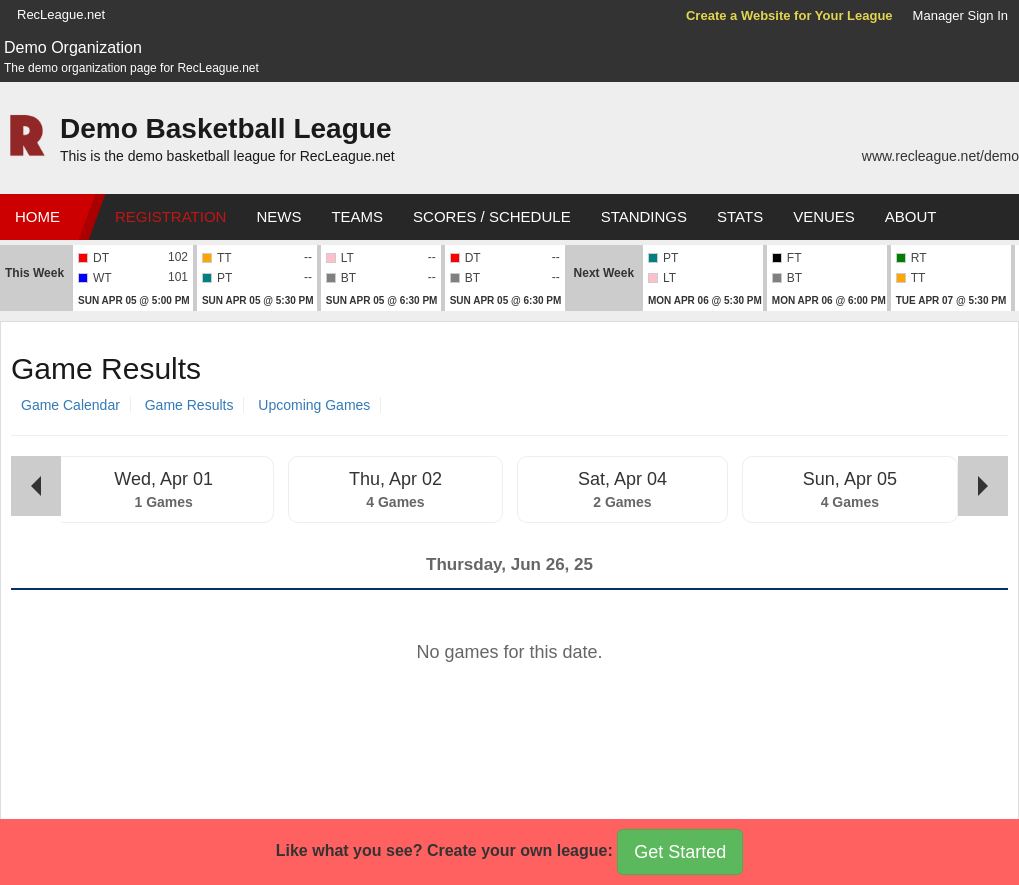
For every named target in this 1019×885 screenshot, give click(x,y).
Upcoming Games (314, 405)
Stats (740, 216)
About (911, 216)
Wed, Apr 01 (163, 479)
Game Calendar (70, 405)
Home (37, 216)
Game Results (189, 405)
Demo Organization (73, 47)
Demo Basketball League (225, 128)
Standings (644, 216)
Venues (824, 216)
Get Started (680, 852)
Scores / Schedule (492, 216)
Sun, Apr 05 (850, 479)
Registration (170, 216)
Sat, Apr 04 (622, 479)
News (278, 216)
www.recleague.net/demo (940, 156)
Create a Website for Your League (789, 15)
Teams (357, 216)
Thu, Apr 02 (395, 479)
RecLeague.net (61, 14)
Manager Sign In (960, 15)
